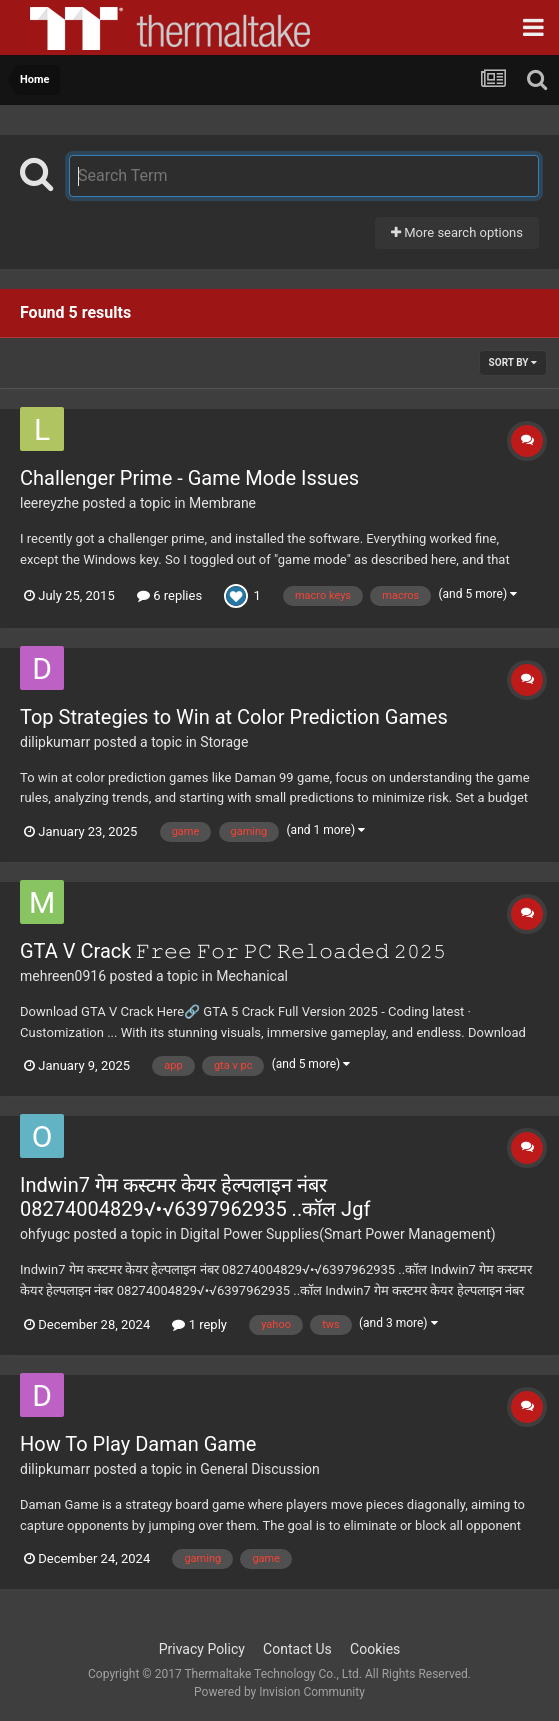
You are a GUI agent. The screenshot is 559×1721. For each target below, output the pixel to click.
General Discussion (260, 1469)
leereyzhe (49, 503)
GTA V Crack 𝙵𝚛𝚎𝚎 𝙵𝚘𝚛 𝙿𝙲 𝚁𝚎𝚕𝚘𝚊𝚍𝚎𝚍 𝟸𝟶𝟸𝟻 (233, 951)
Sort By (513, 362)
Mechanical (252, 976)
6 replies (169, 595)
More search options (457, 232)
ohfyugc (45, 1234)
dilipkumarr (55, 742)
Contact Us (297, 1649)
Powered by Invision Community (279, 1692)
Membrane (222, 503)
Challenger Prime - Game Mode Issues (189, 478)
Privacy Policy (202, 1649)
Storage (224, 742)
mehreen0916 (63, 976)
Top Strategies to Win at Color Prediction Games (234, 717)
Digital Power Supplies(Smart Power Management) (337, 1234)
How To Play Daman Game (138, 1444)
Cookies (375, 1649)
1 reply (199, 1324)
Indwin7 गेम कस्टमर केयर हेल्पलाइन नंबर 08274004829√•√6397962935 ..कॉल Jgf (195, 1197)
